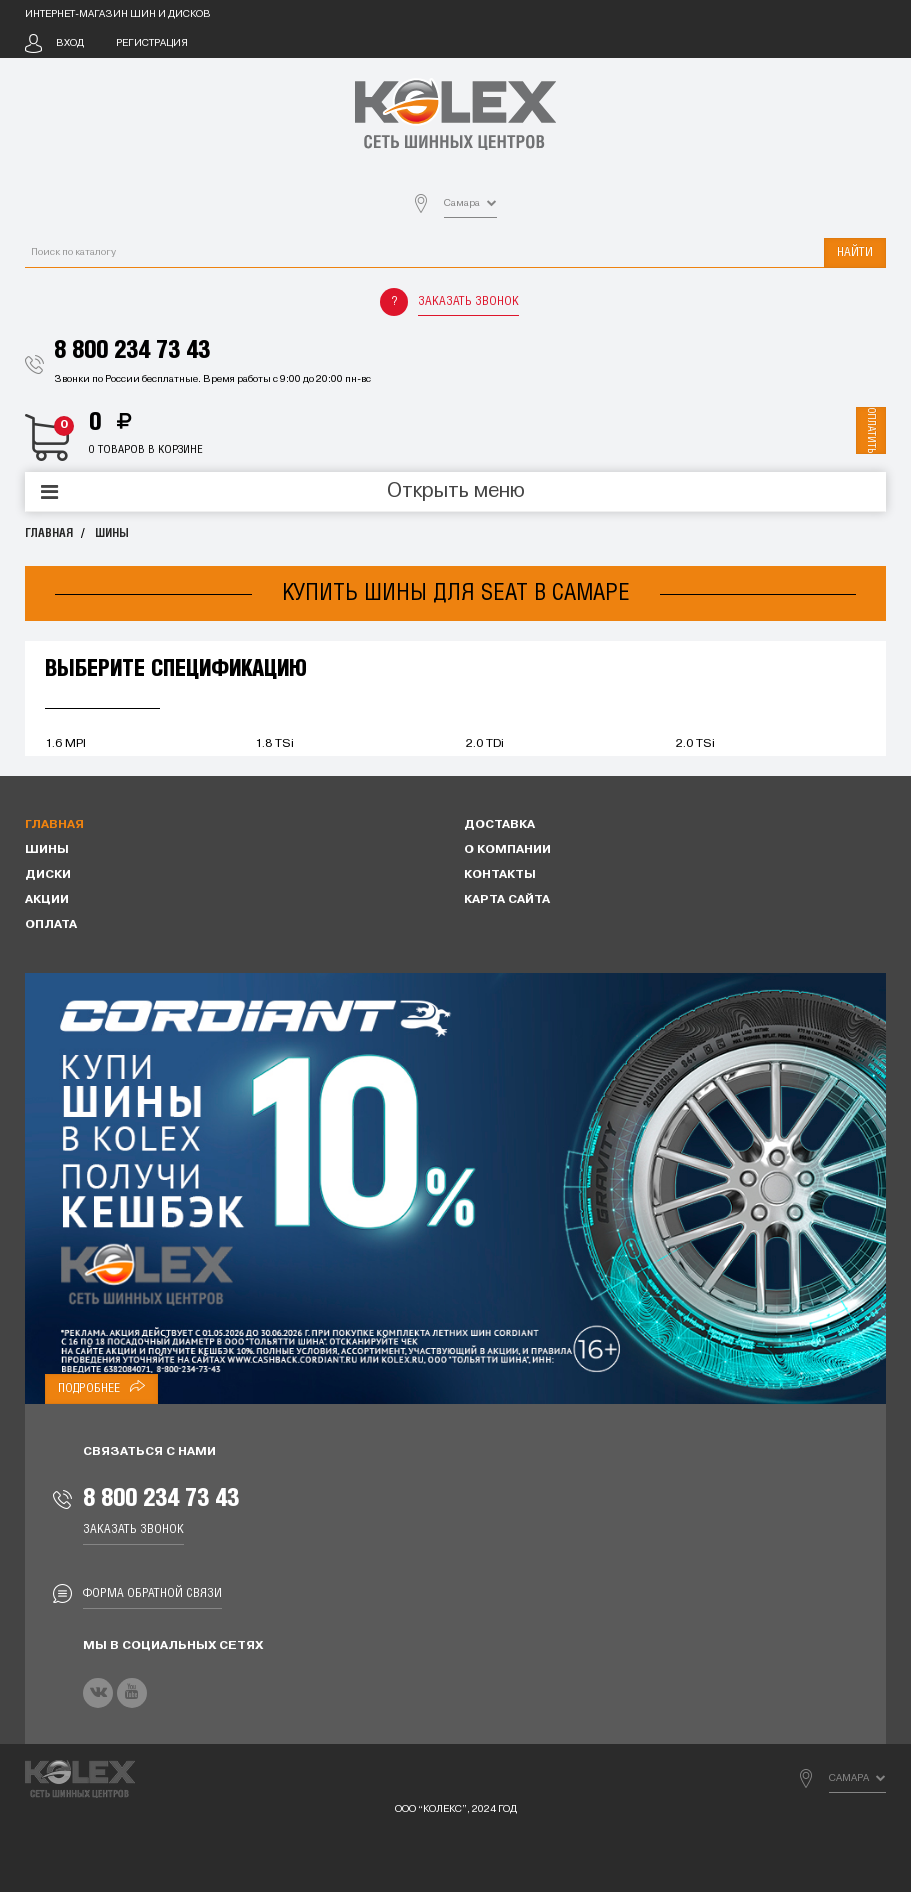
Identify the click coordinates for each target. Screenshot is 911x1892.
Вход (70, 43)
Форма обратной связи (152, 1593)
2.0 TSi (695, 744)
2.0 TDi (485, 744)
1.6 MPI (65, 744)
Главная (49, 533)
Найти (855, 252)
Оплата (51, 925)
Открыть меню (456, 492)
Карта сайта (507, 900)
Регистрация (152, 43)
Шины (112, 533)
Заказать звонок (468, 301)
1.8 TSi (274, 744)
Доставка (499, 825)
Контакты (500, 875)
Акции (47, 900)
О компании (507, 850)
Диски (48, 875)
